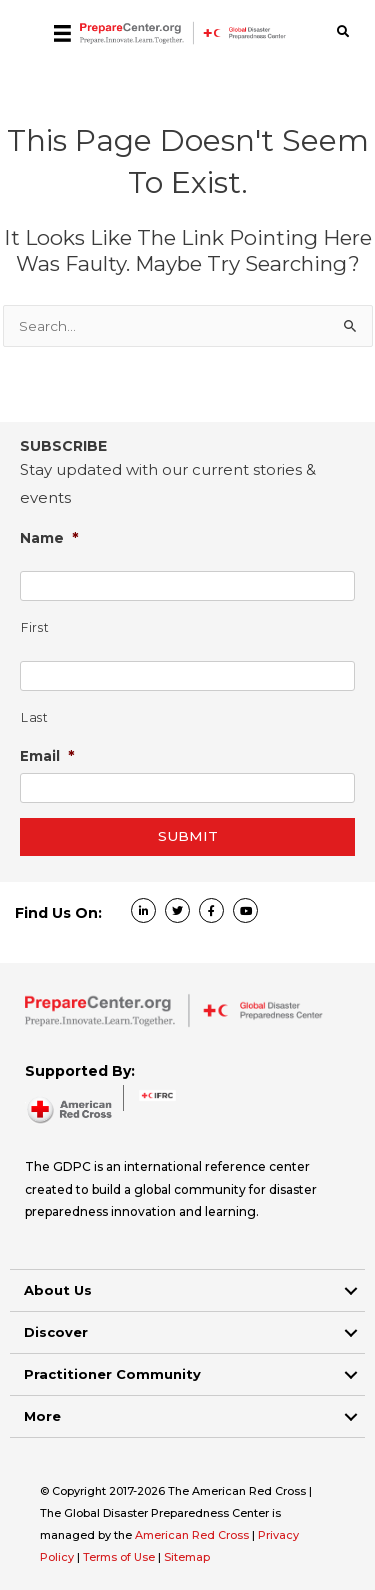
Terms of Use (119, 1557)
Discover (56, 1332)
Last (35, 717)
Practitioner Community (112, 1374)
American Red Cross (193, 1535)
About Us (58, 1290)
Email (47, 755)
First (35, 627)
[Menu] (62, 33)
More (42, 1416)
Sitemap (187, 1557)
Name (49, 537)
